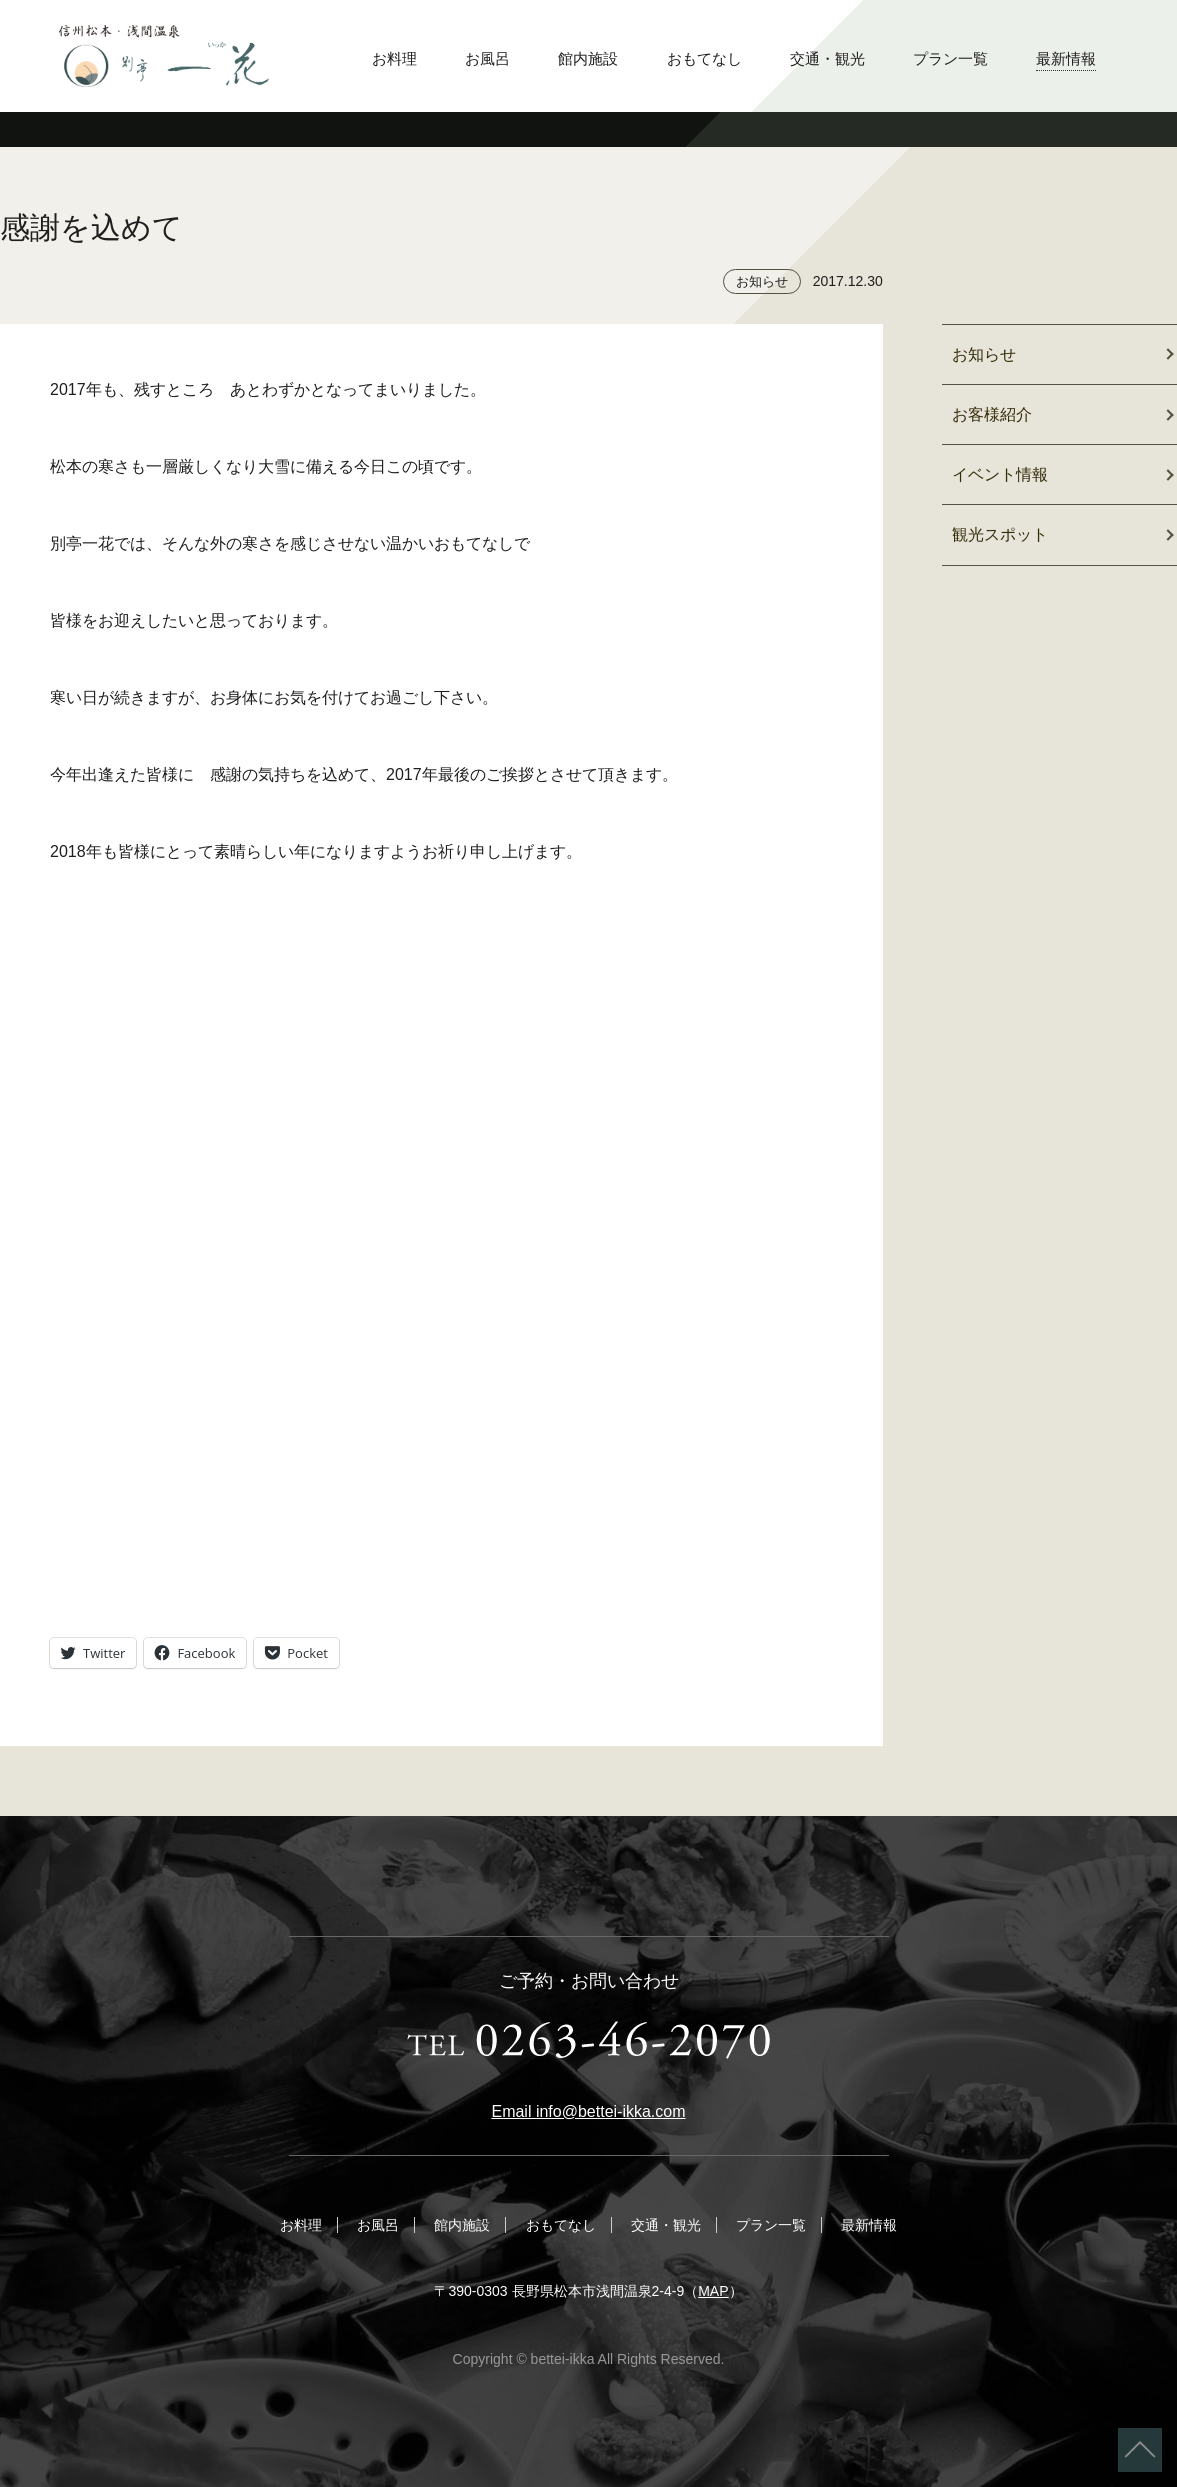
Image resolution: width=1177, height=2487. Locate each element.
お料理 (394, 58)
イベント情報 (1000, 474)
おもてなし (704, 58)
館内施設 (588, 58)
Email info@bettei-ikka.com (588, 2111)
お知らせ (762, 281)
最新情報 (1066, 58)
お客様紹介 (992, 414)
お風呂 (487, 58)
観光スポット (1000, 534)
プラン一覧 (950, 58)
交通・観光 (827, 58)
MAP (713, 2291)
